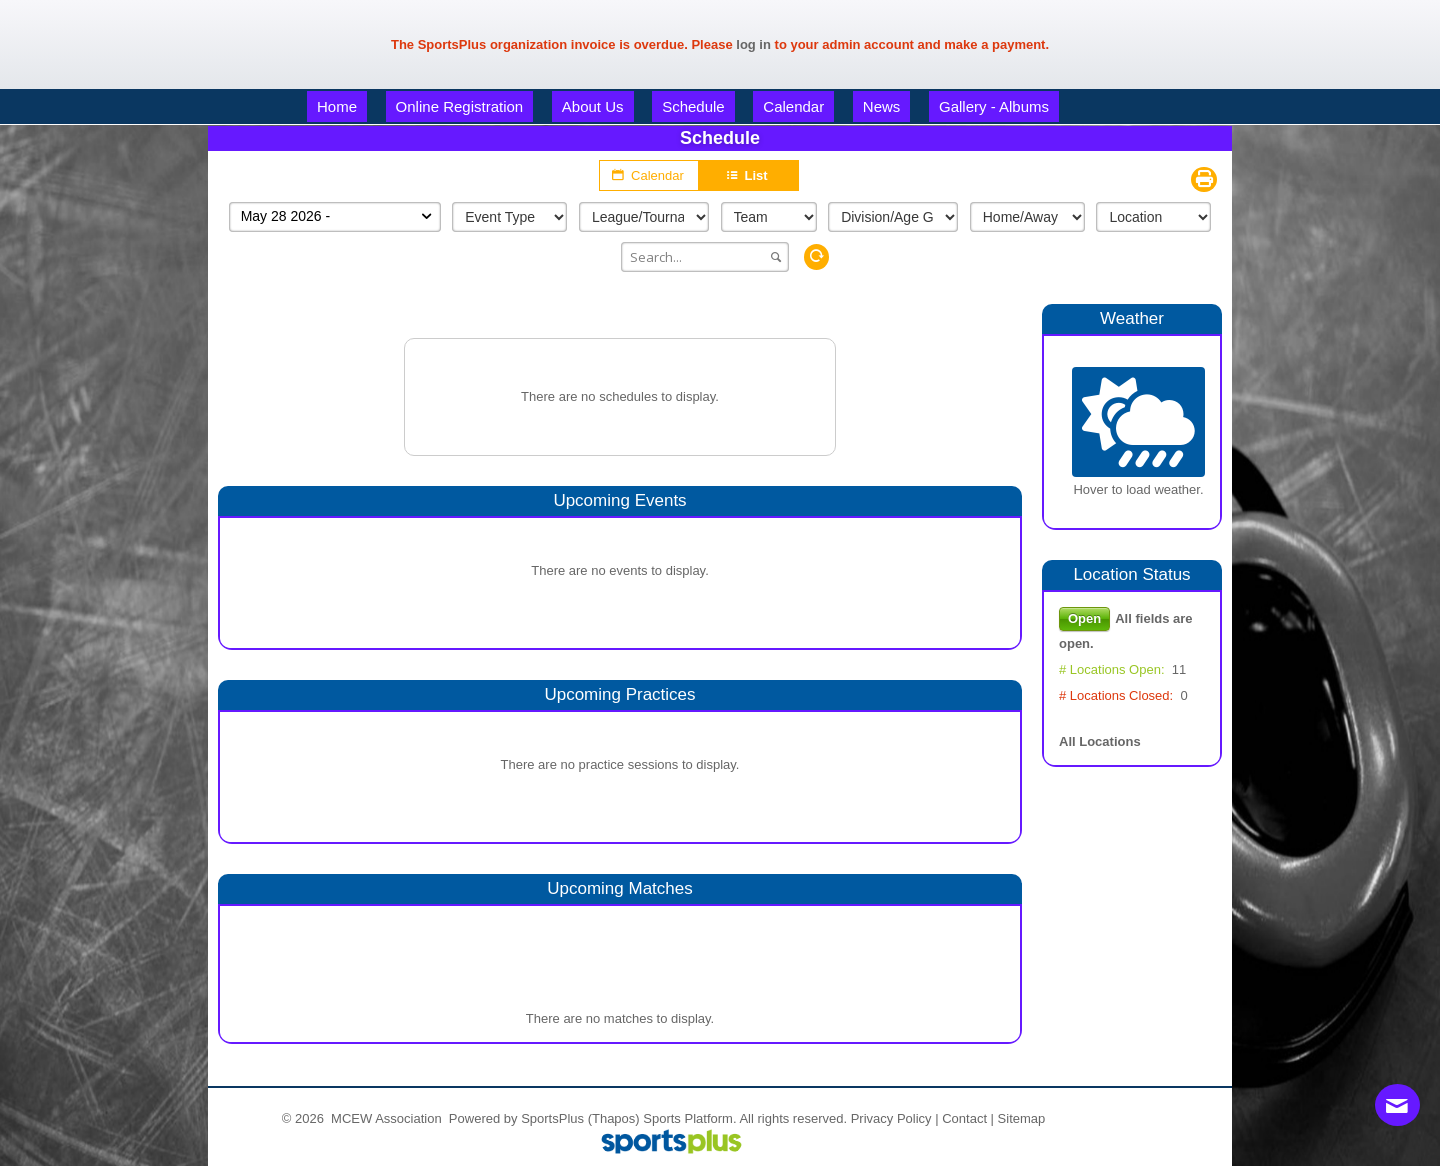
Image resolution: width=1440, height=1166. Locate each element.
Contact (964, 1118)
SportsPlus (552, 1118)
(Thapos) (614, 1118)
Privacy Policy (891, 1118)
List (748, 175)
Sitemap (1022, 1118)
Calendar (648, 175)
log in (753, 44)
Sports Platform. (689, 1118)
